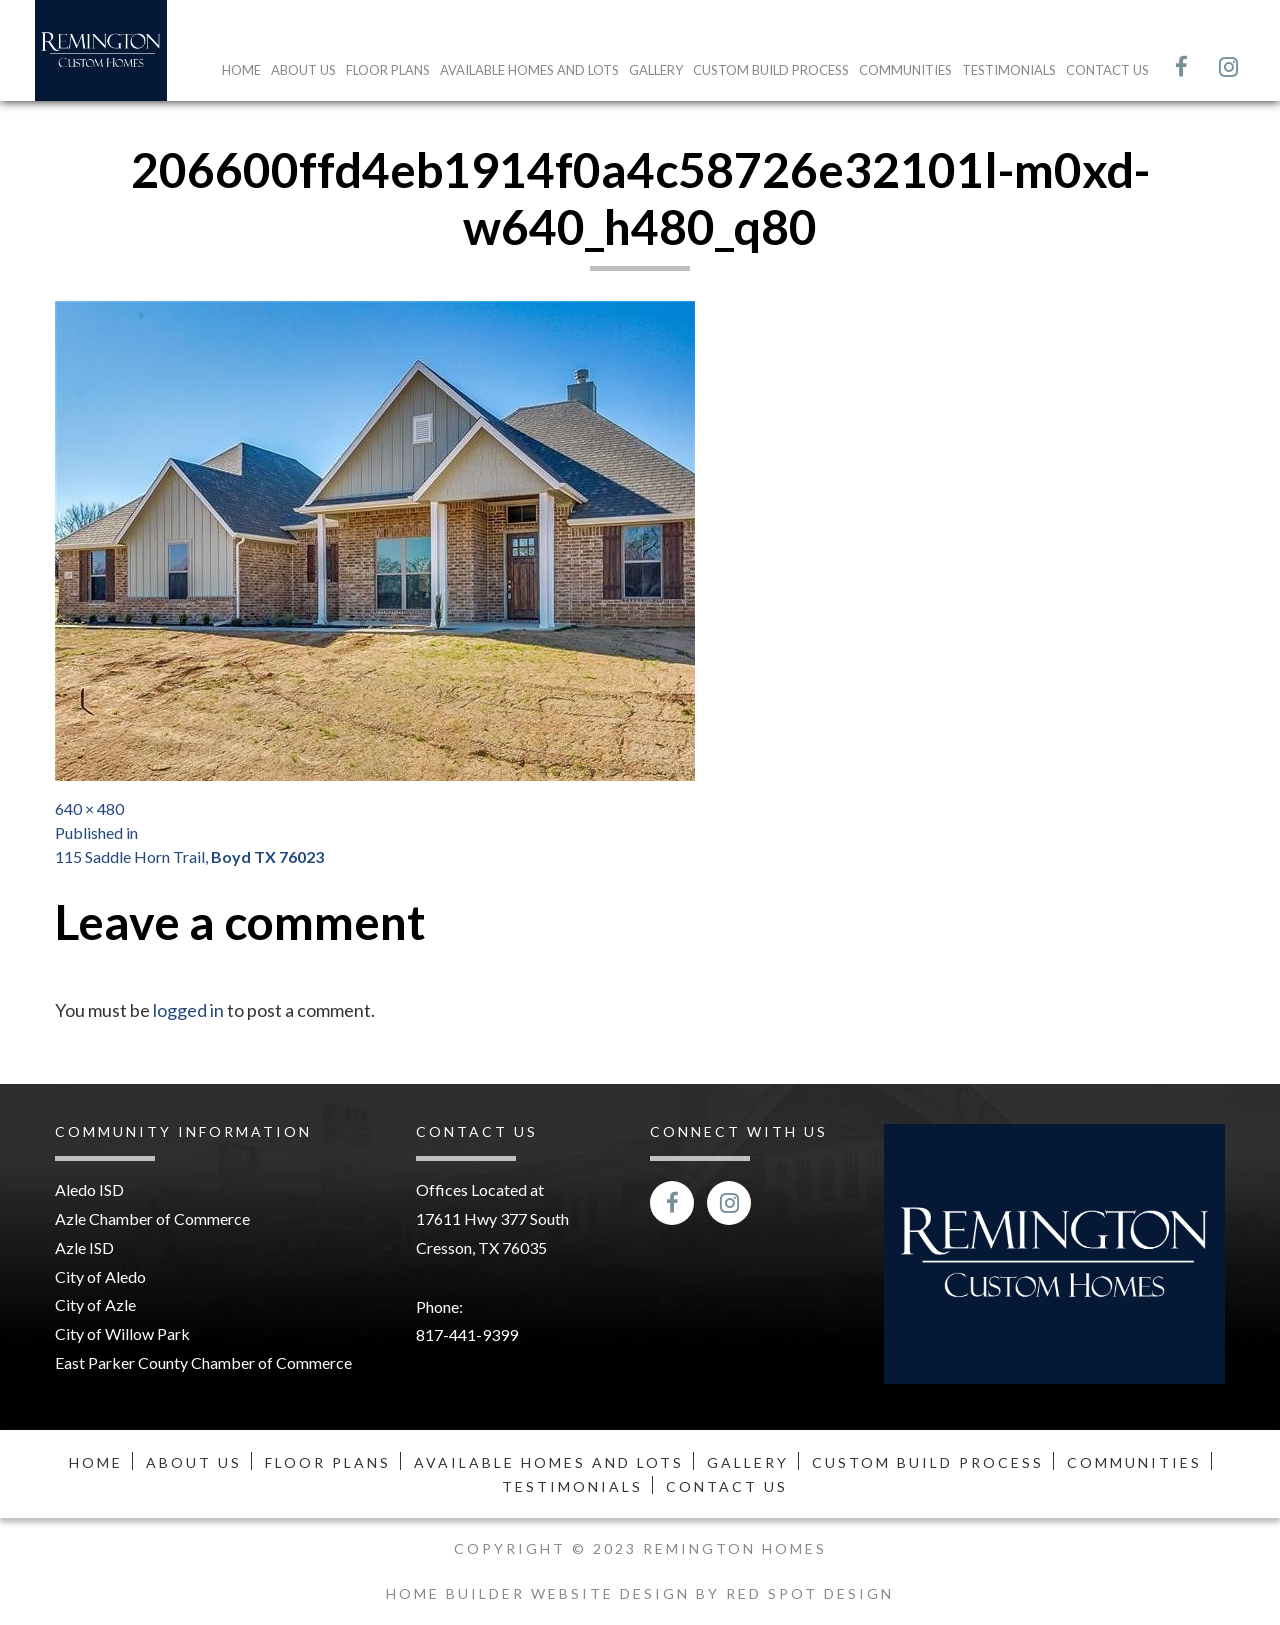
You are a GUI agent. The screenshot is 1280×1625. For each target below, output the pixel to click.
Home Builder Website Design (541, 1593)
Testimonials (1009, 70)
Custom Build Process (771, 70)
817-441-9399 (467, 1334)
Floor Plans (388, 70)
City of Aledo (100, 1276)
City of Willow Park (122, 1333)
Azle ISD (84, 1247)
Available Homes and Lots (529, 70)
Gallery (656, 70)
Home (241, 70)
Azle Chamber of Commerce (152, 1218)
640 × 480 (89, 808)
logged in (188, 1010)
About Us (303, 70)
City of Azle (95, 1304)
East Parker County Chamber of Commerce (203, 1362)
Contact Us (1107, 70)
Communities (905, 70)
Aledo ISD (89, 1189)
